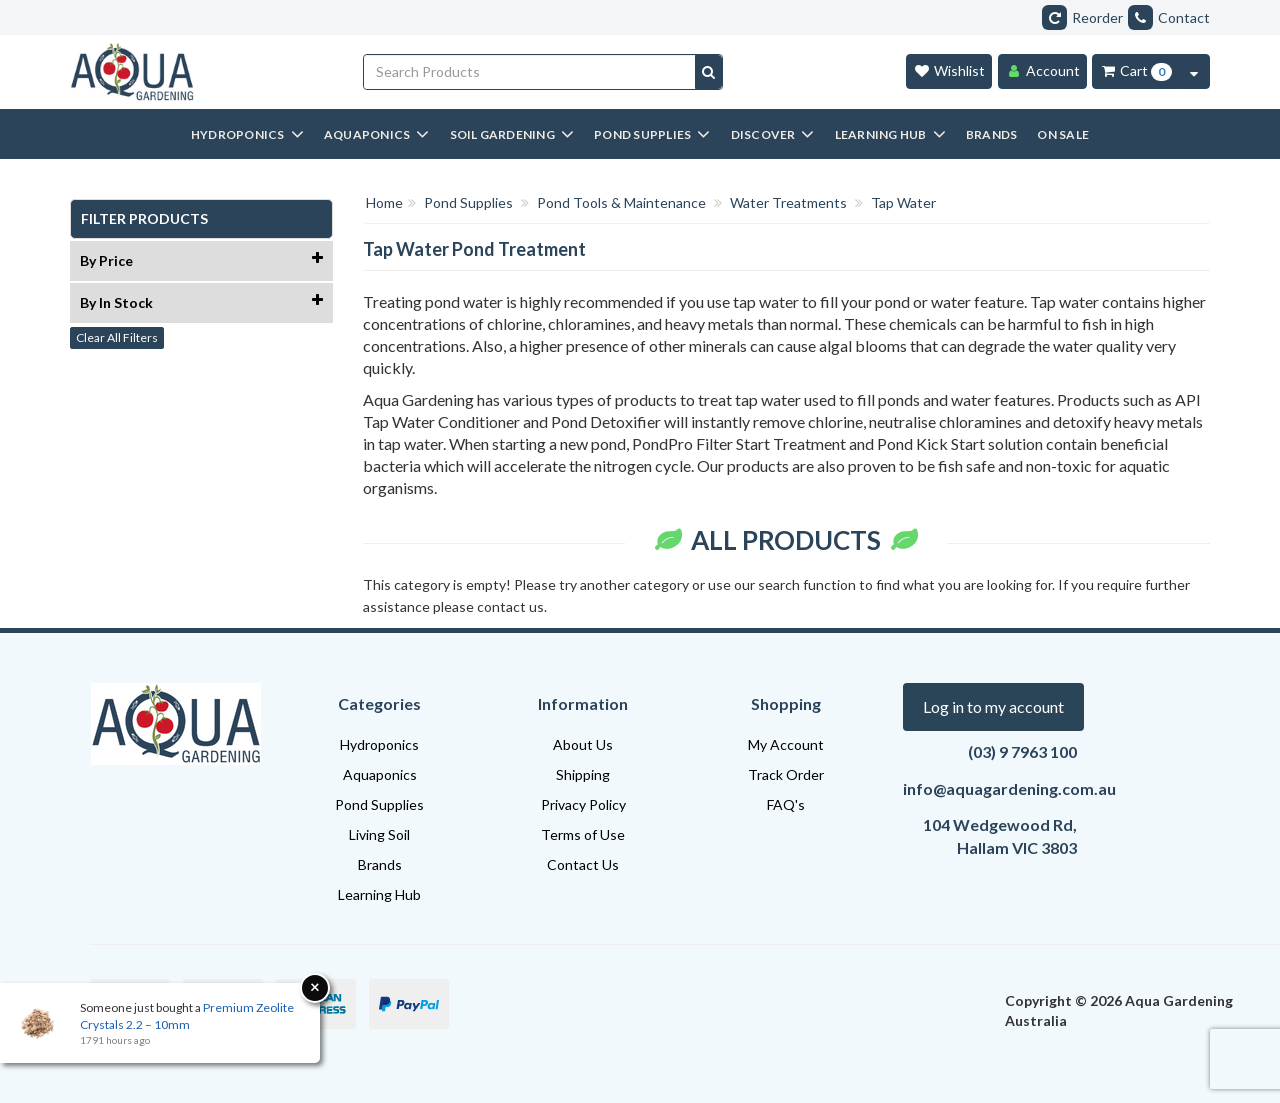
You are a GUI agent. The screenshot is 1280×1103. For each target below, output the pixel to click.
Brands (380, 864)
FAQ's (786, 804)
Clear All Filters (117, 337)
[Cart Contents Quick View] (1194, 71)
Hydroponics (379, 744)
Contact (1169, 17)
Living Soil (379, 834)
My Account (786, 744)
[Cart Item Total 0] (1135, 71)
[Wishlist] (949, 71)
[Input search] (530, 72)
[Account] (1042, 71)
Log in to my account (993, 706)
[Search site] (708, 72)
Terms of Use (583, 834)
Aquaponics (380, 774)
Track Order (786, 774)
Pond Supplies (379, 804)
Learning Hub (379, 894)
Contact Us (583, 864)
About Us (583, 744)
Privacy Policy (583, 804)
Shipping (583, 774)
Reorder (1082, 17)
